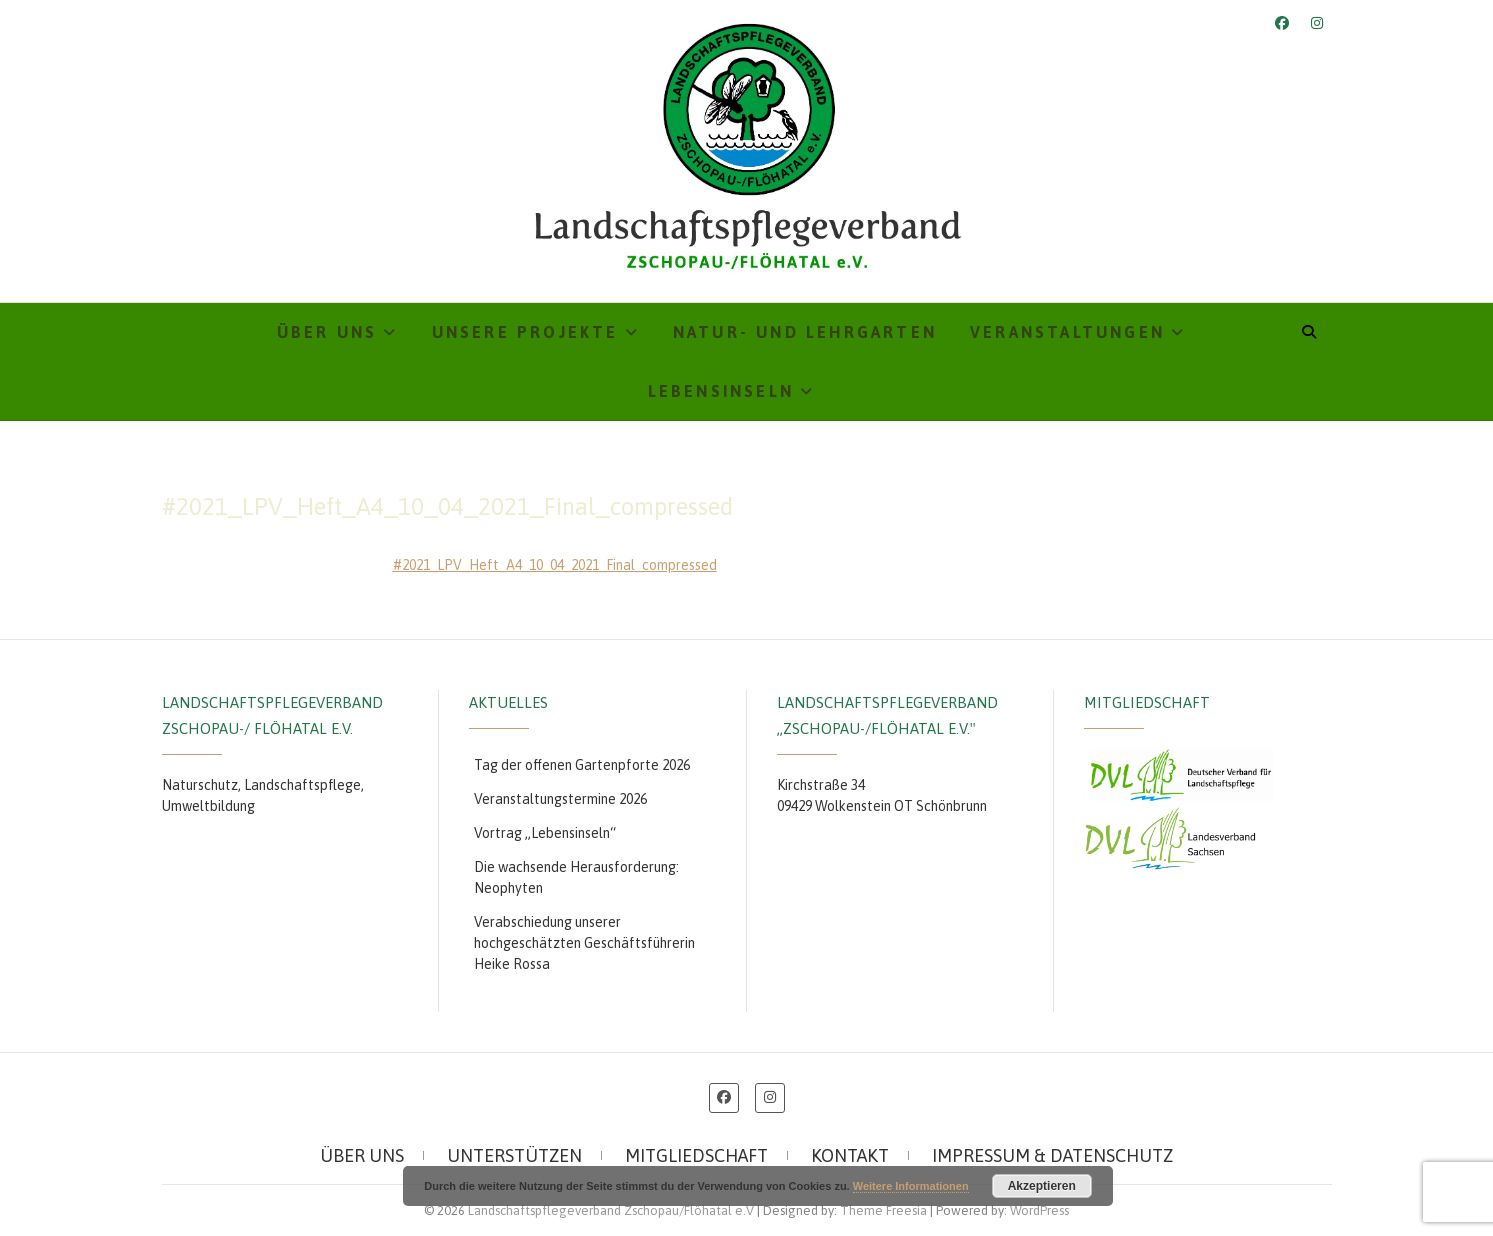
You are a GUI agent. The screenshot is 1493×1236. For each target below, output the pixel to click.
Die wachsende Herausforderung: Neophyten (576, 877)
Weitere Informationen (911, 1186)
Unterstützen (514, 1155)
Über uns (327, 332)
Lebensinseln (721, 391)
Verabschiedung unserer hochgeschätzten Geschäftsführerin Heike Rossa (584, 943)
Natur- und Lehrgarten (805, 332)
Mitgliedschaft (696, 1155)
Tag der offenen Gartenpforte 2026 (582, 765)
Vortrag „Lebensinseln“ (545, 833)
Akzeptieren (1042, 1186)
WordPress (1039, 1210)
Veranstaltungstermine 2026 (560, 799)
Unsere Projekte (525, 332)
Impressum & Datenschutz (1052, 1155)
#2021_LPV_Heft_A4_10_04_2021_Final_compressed (555, 565)
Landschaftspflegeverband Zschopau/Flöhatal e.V (611, 1210)
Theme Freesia (883, 1210)
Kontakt (850, 1155)
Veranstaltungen (1067, 332)
